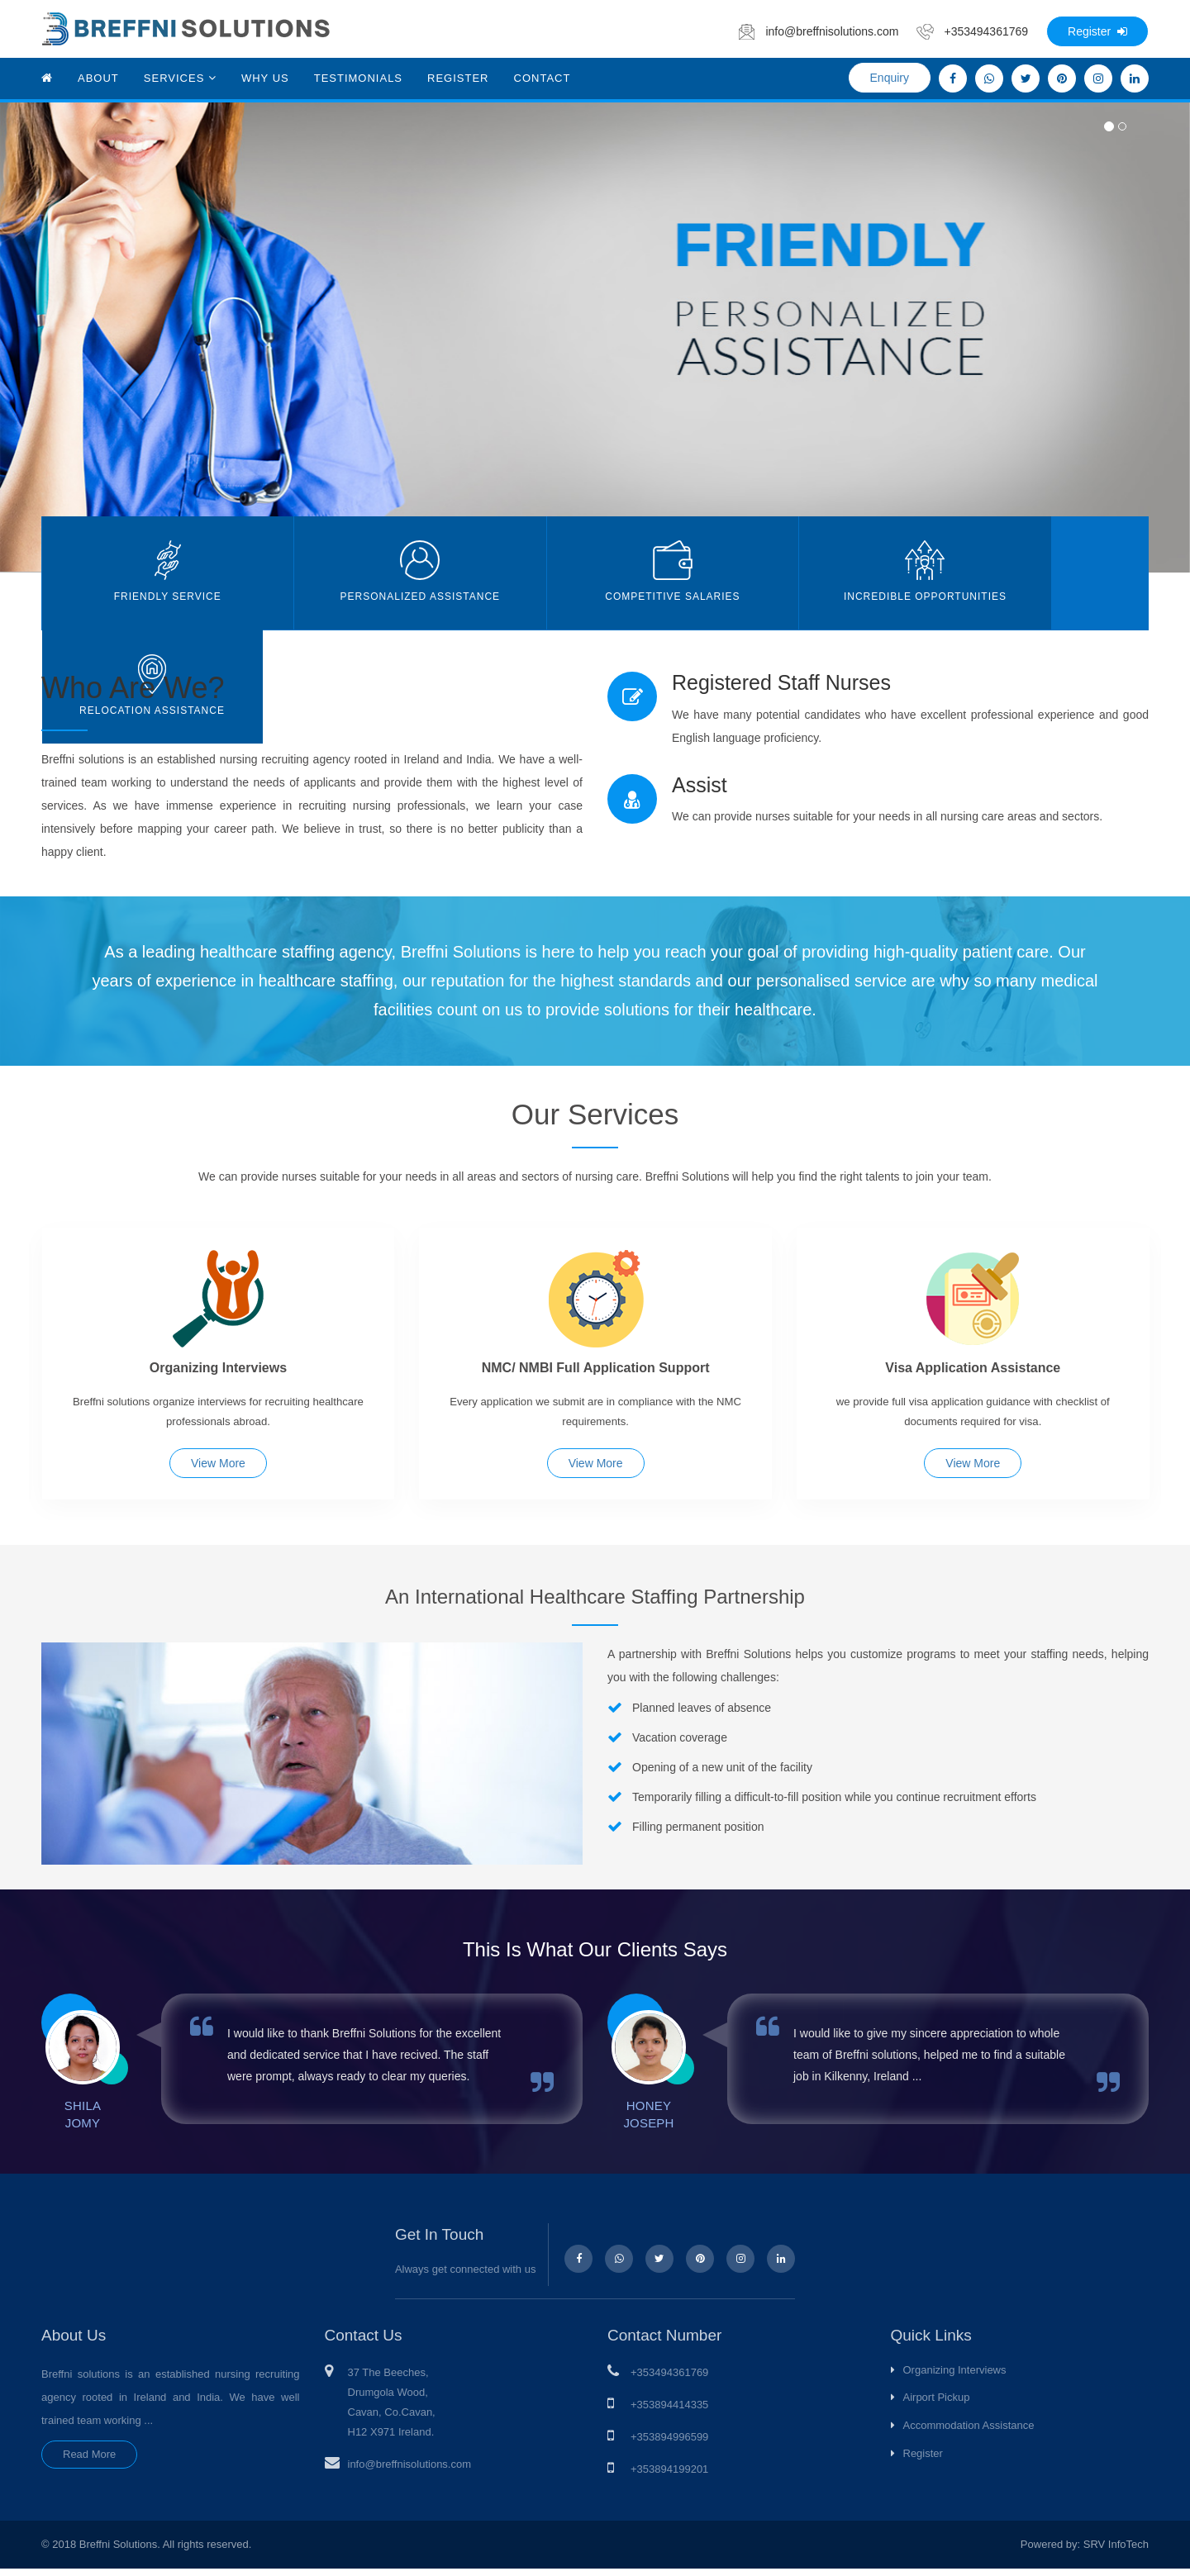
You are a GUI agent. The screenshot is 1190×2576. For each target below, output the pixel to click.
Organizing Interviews (955, 2376)
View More (218, 1466)
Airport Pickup (936, 2404)
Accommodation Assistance (969, 2432)
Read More (89, 2461)
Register (1097, 31)
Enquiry (889, 77)
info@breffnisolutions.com (410, 2470)
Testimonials (358, 78)
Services (180, 78)
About (98, 78)
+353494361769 (669, 2379)
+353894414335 (669, 2411)
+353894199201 (669, 2475)
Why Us (265, 78)
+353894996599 (669, 2443)
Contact (542, 78)
